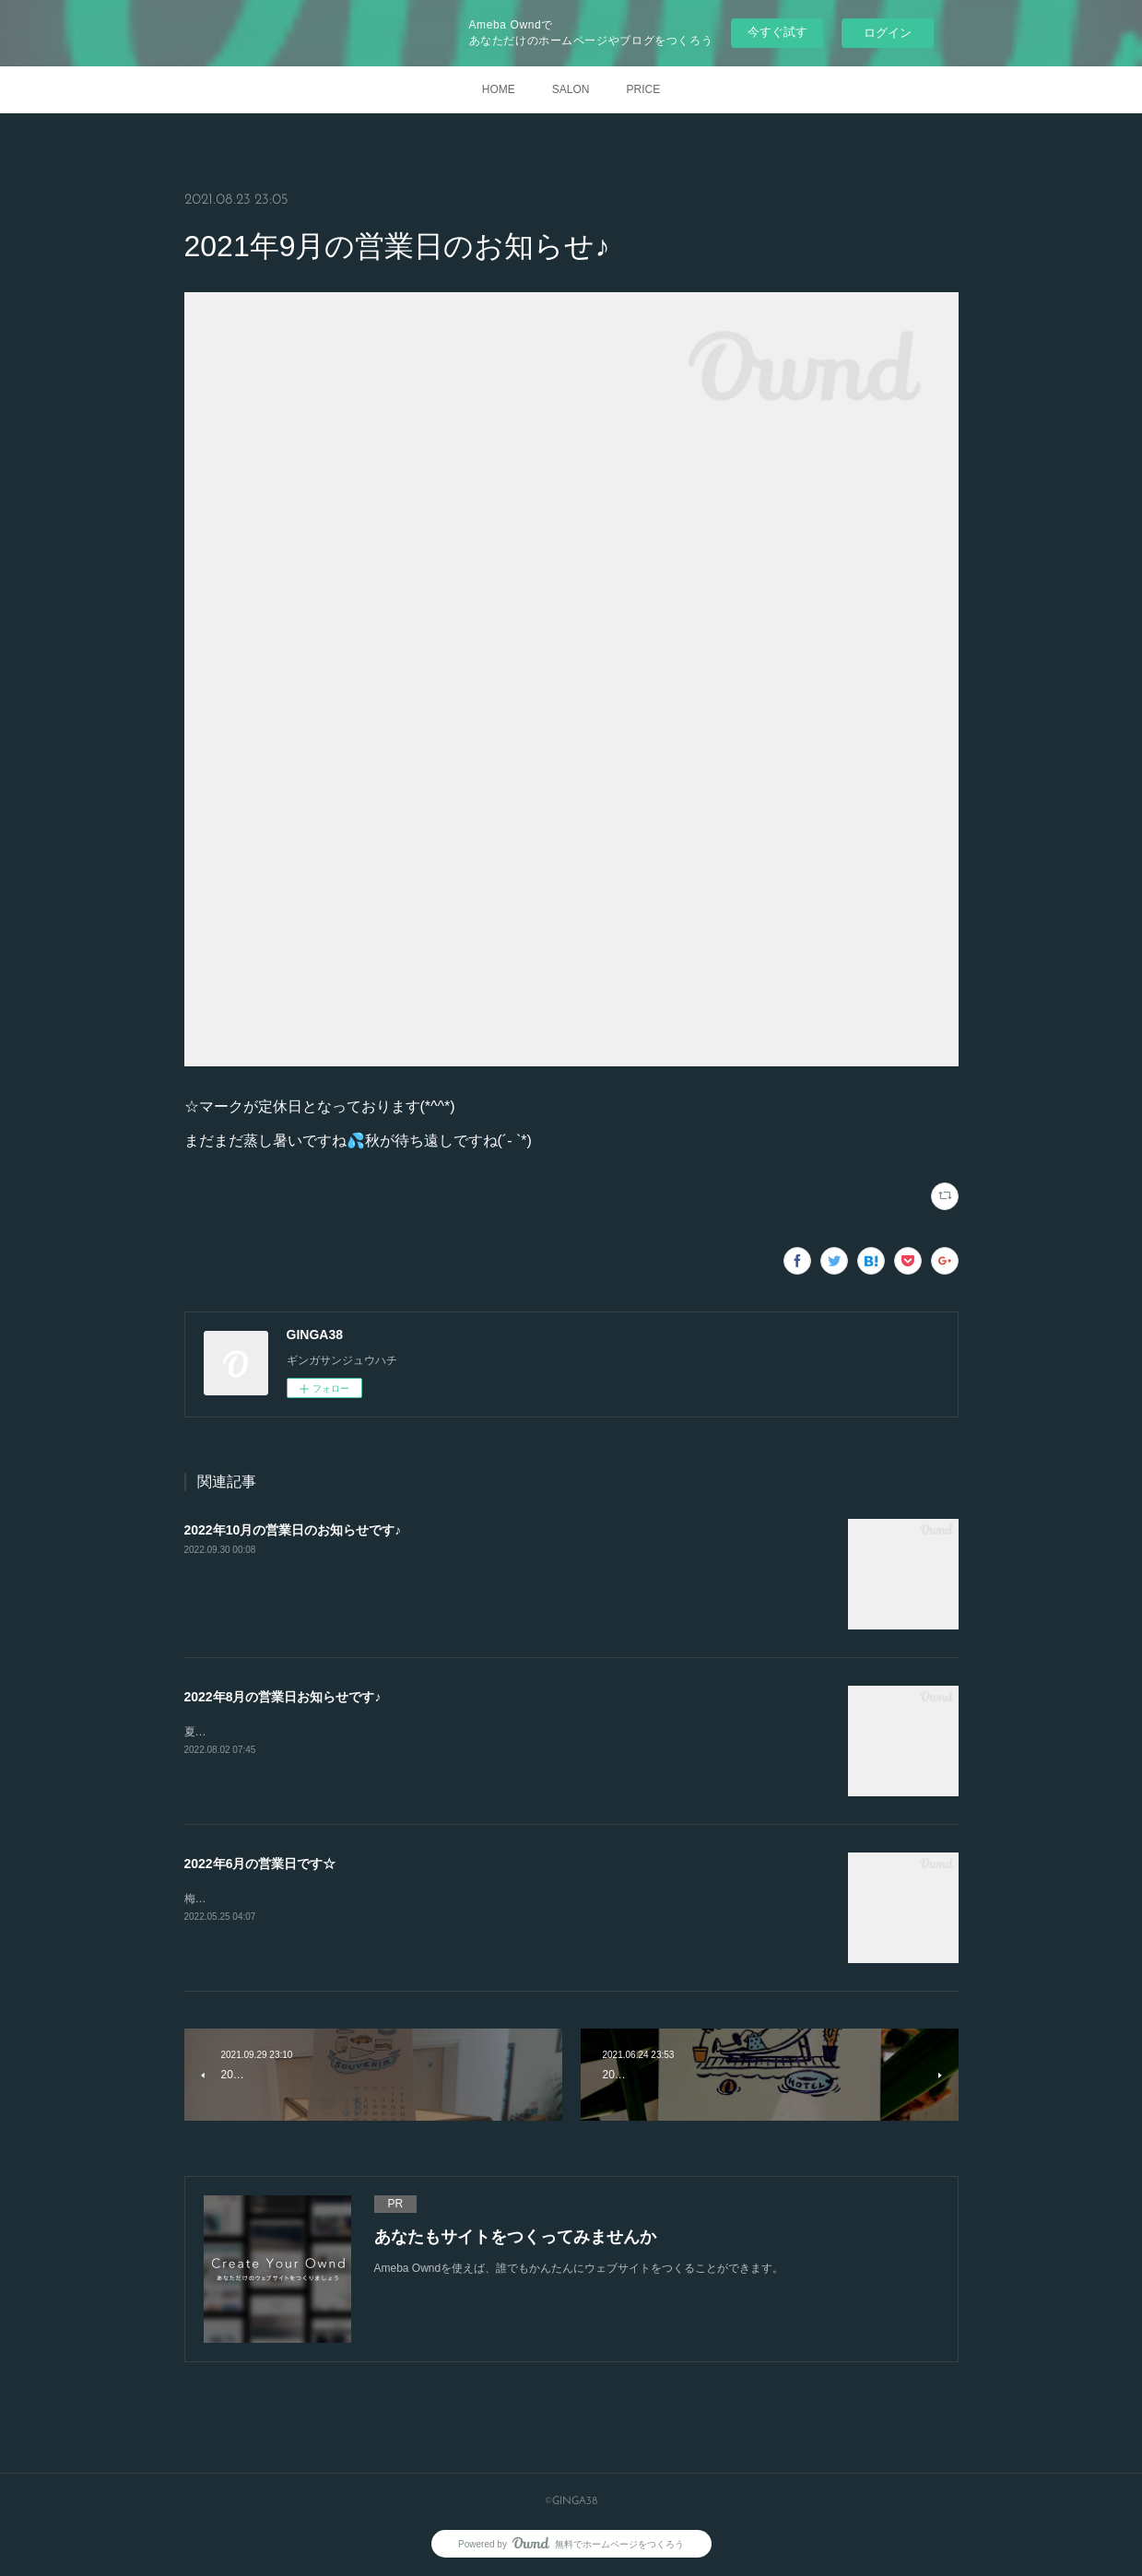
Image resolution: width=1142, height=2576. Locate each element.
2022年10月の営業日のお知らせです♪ (293, 1530)
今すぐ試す (777, 32)
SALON (571, 89)
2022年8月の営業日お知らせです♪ (283, 1696)
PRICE (644, 89)
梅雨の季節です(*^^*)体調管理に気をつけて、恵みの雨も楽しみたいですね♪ (371, 1898)
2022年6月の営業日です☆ (260, 1863)
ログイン (888, 33)
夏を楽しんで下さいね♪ (242, 1731)
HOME (498, 89)
